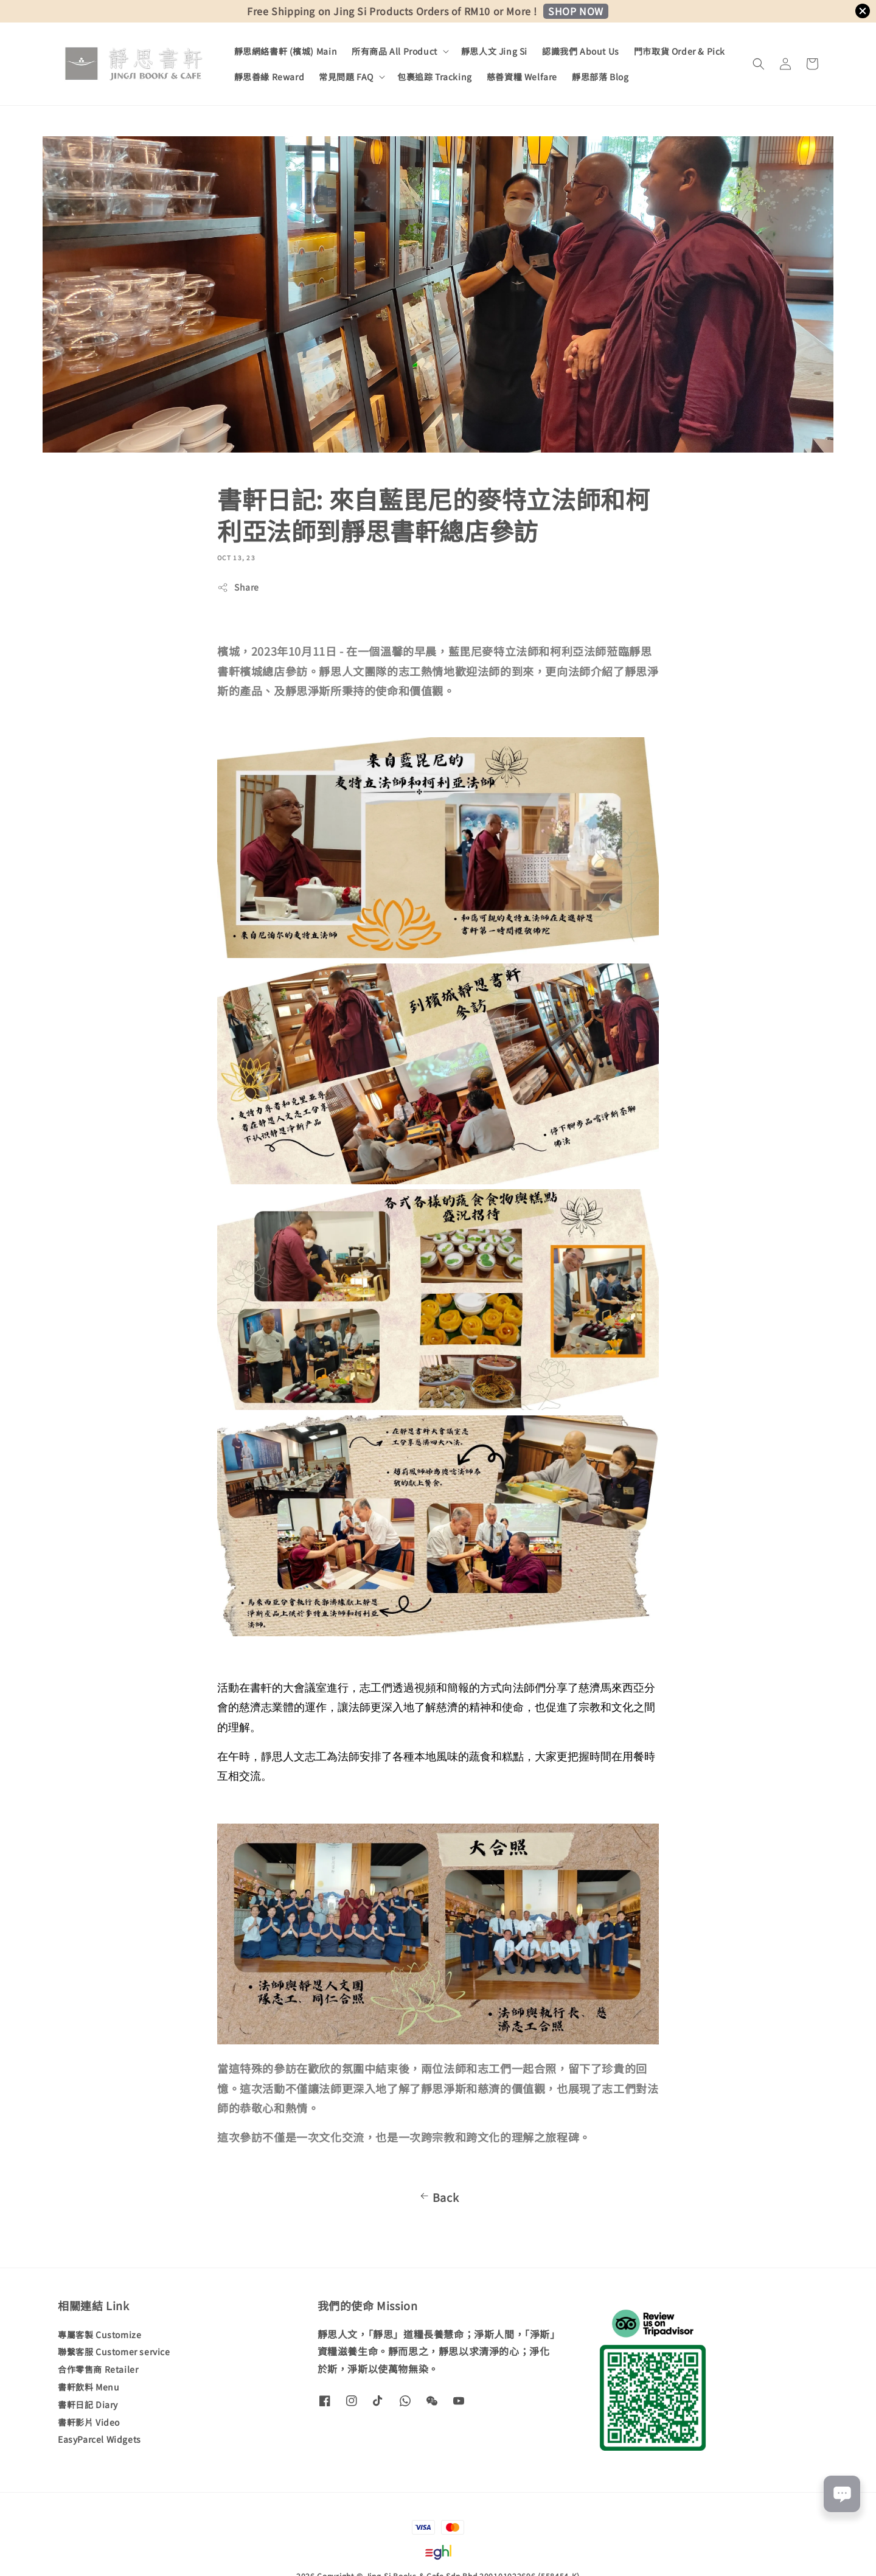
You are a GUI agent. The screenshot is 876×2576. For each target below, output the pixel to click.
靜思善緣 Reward (269, 77)
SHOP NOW (575, 11)
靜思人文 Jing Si (494, 51)
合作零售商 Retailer (98, 2369)
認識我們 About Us (580, 51)
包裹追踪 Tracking (434, 77)
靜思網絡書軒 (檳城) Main (286, 51)
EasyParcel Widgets (99, 2439)
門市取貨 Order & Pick (679, 51)
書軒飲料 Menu (88, 2387)
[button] (758, 63)
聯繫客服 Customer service (114, 2351)
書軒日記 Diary (88, 2404)
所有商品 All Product (394, 51)
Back (438, 2197)
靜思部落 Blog (600, 77)
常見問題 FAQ (346, 76)
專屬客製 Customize (99, 2335)
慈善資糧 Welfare (522, 77)
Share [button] (238, 587)
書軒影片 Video (89, 2422)
